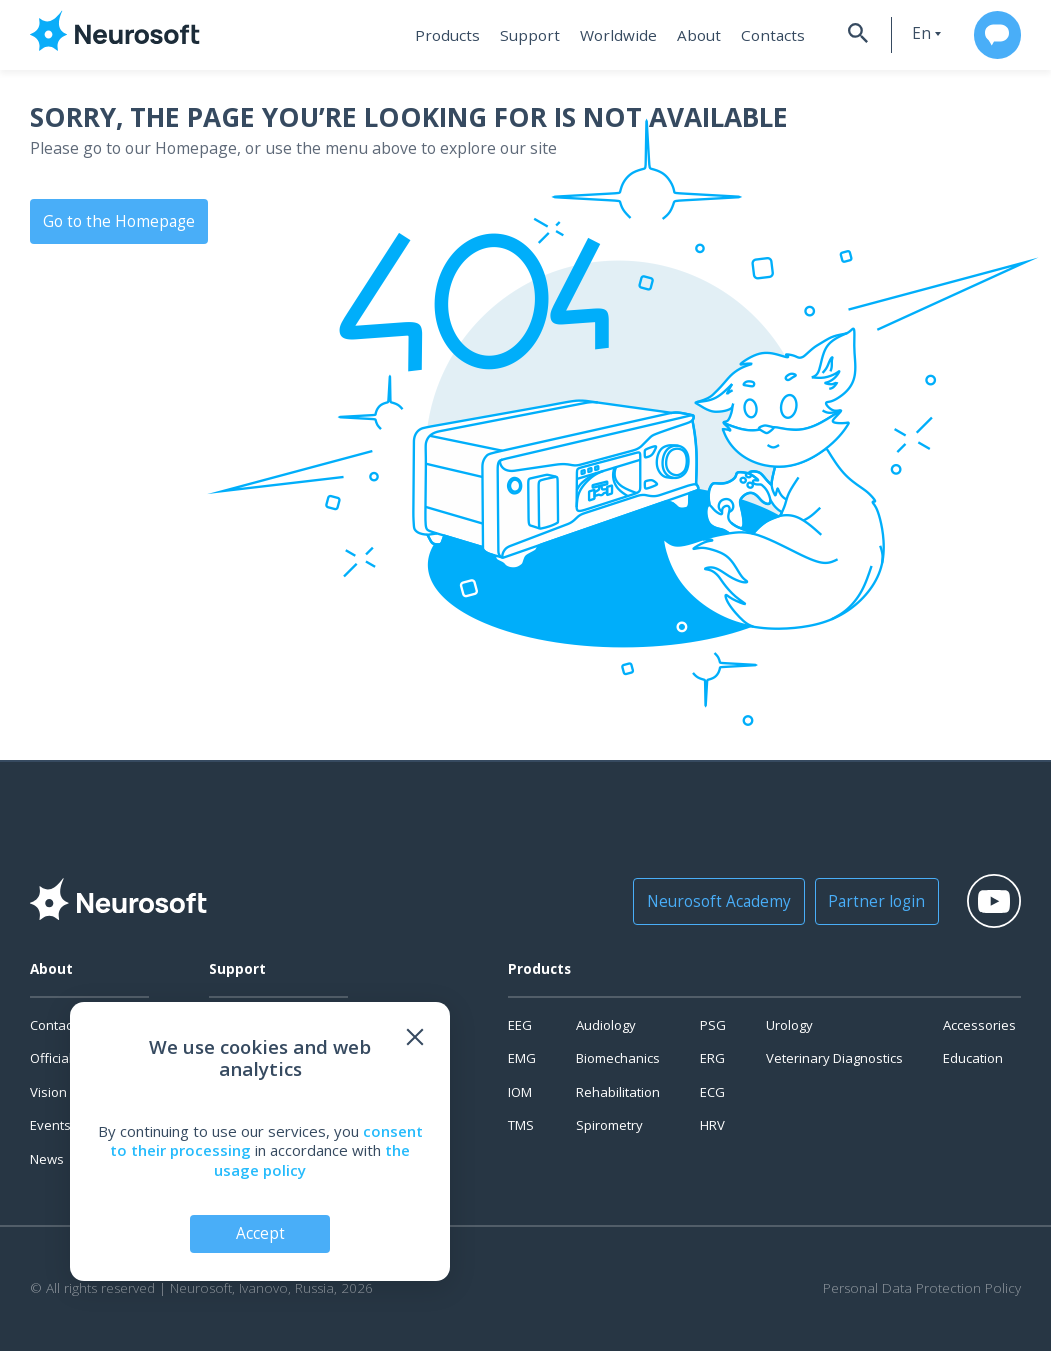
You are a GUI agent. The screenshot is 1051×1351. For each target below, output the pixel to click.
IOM (520, 1092)
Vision (48, 1092)
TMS (521, 1125)
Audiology (606, 1025)
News (47, 1159)
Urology (789, 1025)
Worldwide (610, 35)
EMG (522, 1058)
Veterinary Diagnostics (834, 1058)
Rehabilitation (618, 1092)
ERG (712, 1058)
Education (973, 1058)
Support (525, 35)
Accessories (979, 1025)
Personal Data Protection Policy (922, 1288)
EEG (520, 1025)
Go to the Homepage (116, 220)
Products (446, 35)
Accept (260, 1233)
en (909, 33)
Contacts (758, 35)
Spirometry (609, 1125)
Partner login (864, 901)
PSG (713, 1025)
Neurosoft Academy (715, 901)
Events (50, 1125)
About (687, 35)
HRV (712, 1125)
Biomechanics (618, 1058)
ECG (712, 1092)
